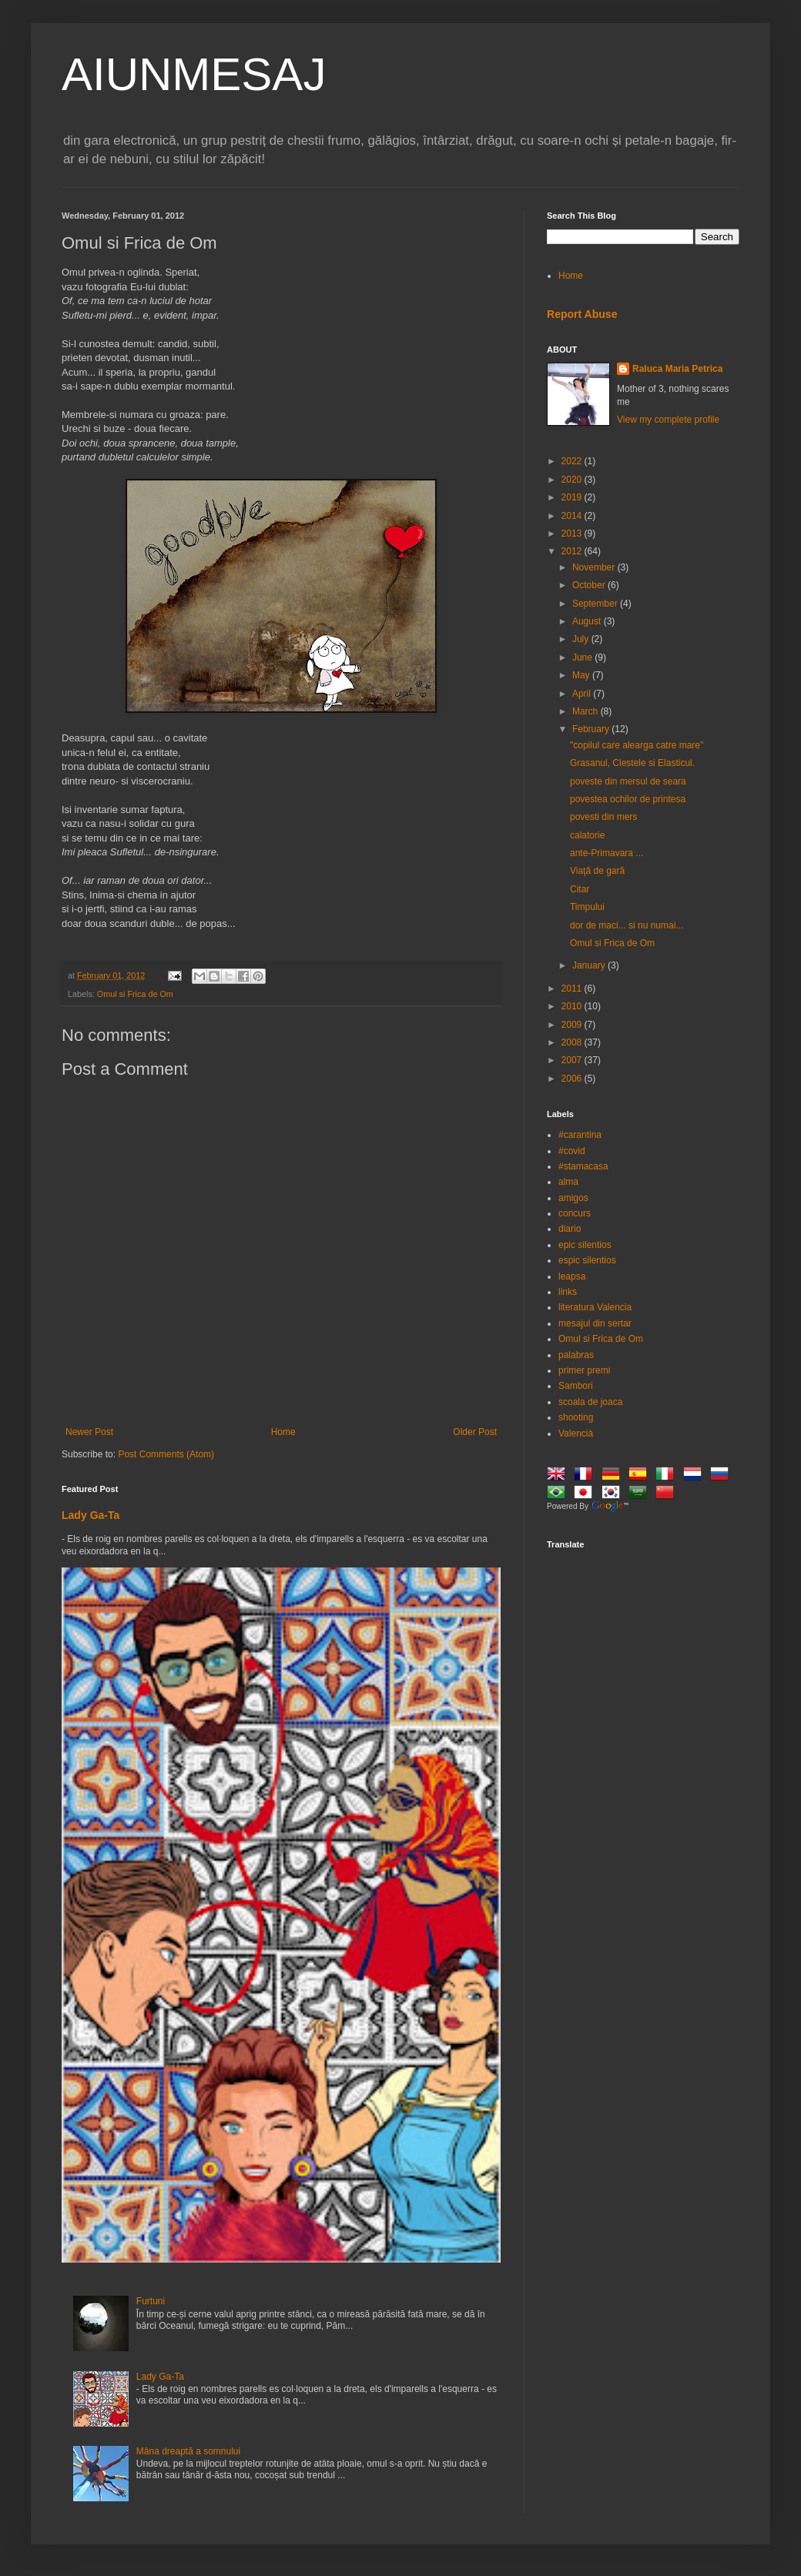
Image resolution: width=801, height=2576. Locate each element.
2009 (573, 1024)
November (595, 567)
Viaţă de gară (597, 870)
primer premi (584, 1370)
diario (569, 1228)
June (583, 657)
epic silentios (585, 1244)
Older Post (475, 1432)
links (567, 1291)
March (586, 711)
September (596, 603)
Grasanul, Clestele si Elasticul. (632, 763)
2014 (573, 515)
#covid (571, 1151)
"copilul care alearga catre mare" (636, 745)
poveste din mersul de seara (628, 781)
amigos (573, 1198)
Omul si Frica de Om (135, 994)
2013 (573, 533)
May (582, 675)
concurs (574, 1213)
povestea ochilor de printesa (627, 799)
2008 (573, 1042)
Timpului (587, 907)
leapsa (571, 1276)
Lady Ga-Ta (90, 1515)
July (582, 639)
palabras (576, 1355)
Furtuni (150, 2301)
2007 (573, 1060)
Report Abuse (582, 314)
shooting (575, 1417)
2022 (573, 461)
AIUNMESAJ (194, 74)
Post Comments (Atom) (166, 1454)
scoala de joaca (590, 1402)
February (592, 729)
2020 (573, 479)
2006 (573, 1078)
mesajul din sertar (595, 1323)
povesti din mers (603, 816)
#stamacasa (583, 1166)
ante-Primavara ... (606, 853)
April (582, 693)
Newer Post (89, 1432)
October (590, 585)
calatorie (587, 835)
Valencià (575, 1433)
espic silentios (587, 1260)
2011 (573, 988)
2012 (573, 551)
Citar (579, 889)
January (590, 965)
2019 (573, 497)
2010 (573, 1006)
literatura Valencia (595, 1307)
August (588, 621)
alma (568, 1181)
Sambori (575, 1385)
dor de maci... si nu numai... (626, 925)
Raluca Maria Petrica (677, 368)
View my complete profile (668, 419)
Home (283, 1432)
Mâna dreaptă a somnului (188, 2451)
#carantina (580, 1134)
